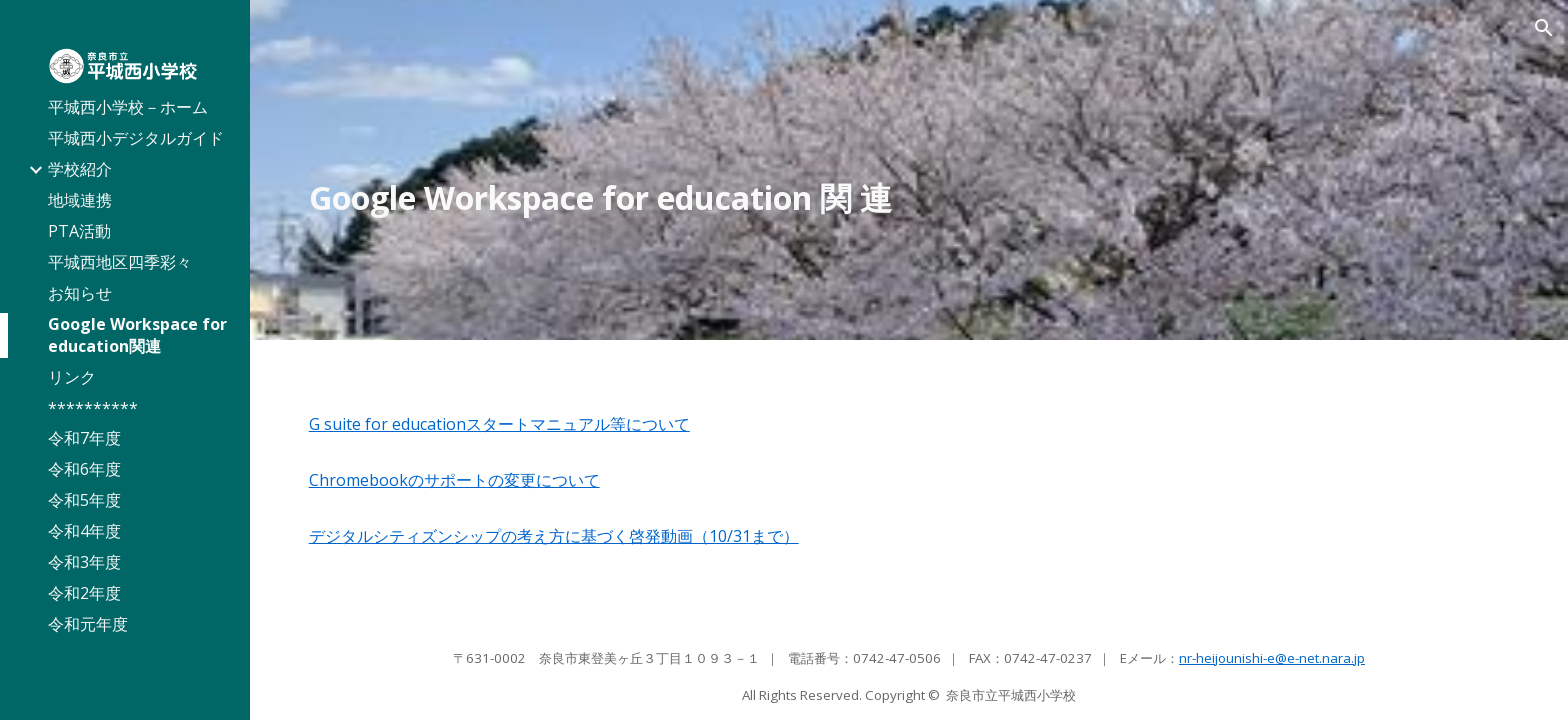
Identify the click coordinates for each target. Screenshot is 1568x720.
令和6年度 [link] (84, 469)
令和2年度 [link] (84, 593)
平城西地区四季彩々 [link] (120, 262)
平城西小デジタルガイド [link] (136, 138)
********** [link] (93, 408)
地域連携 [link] (80, 200)
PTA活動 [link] (79, 231)
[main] (909, 198)
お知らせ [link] (80, 293)
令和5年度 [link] (84, 500)
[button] (1544, 28)
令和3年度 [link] (84, 562)
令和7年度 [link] (84, 438)
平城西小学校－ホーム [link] (128, 107)
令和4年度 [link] (84, 531)
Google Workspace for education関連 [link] (137, 335)
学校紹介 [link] (80, 169)
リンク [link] (72, 377)
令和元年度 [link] (88, 624)
